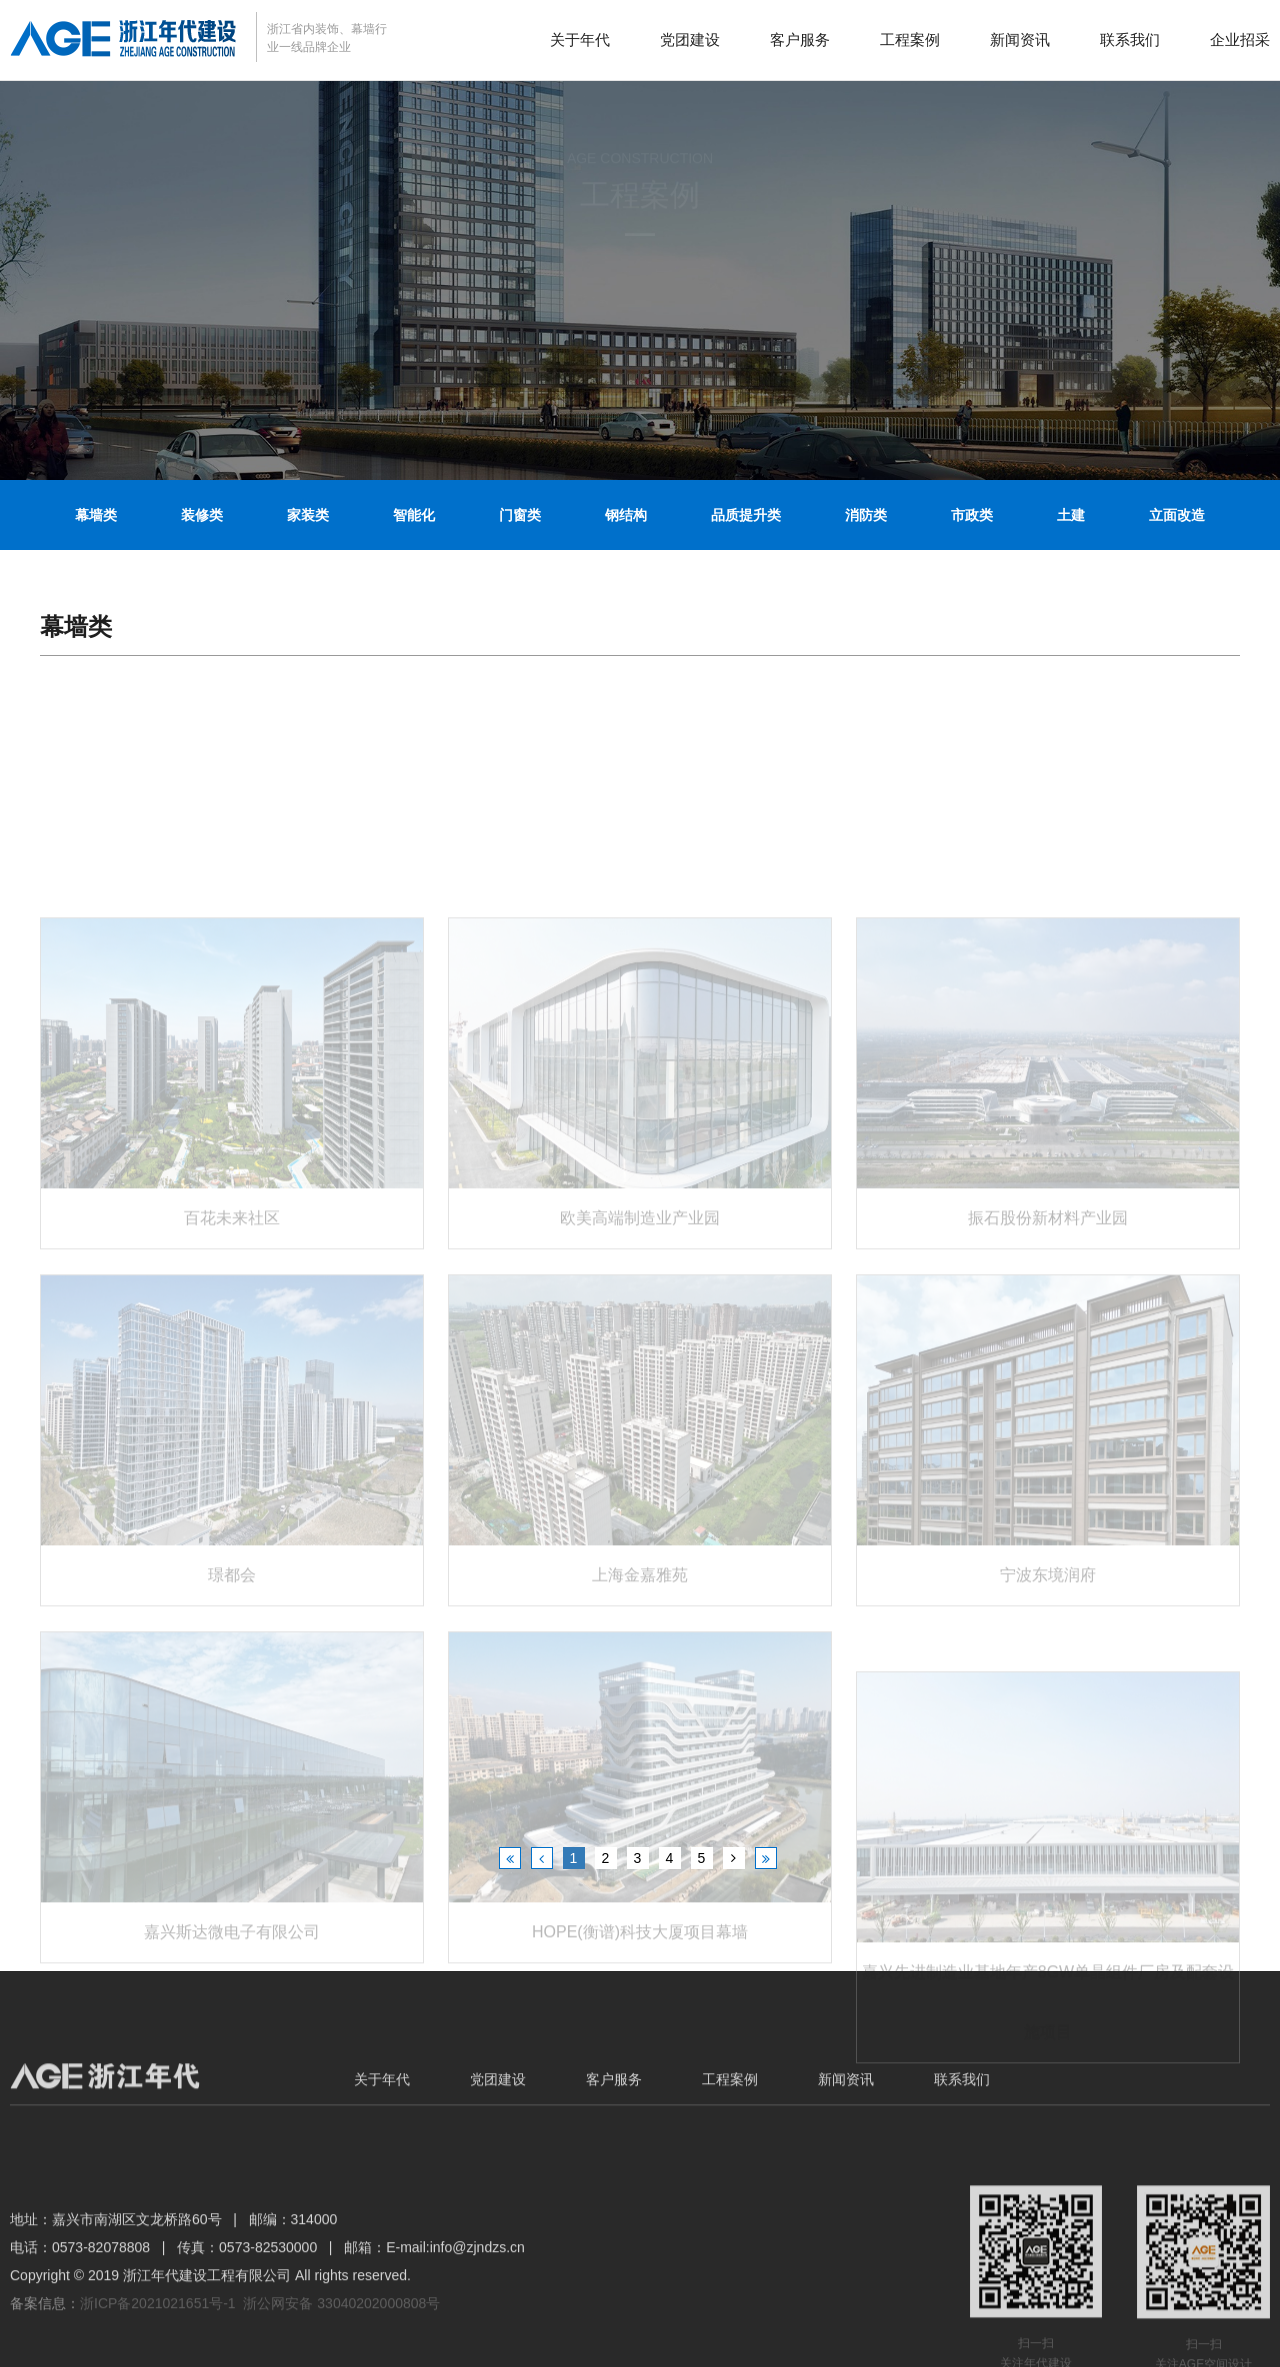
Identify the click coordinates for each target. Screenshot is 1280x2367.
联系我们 (1130, 39)
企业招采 (1240, 39)
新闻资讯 (1020, 39)
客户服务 (800, 39)
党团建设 (690, 39)
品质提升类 (746, 515)
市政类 (972, 515)
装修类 (202, 515)
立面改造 (1177, 515)
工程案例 (910, 39)
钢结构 (626, 515)
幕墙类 (96, 515)
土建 (1071, 515)
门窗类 (520, 515)
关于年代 (580, 39)
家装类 (308, 515)
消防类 (866, 515)
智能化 (414, 515)
